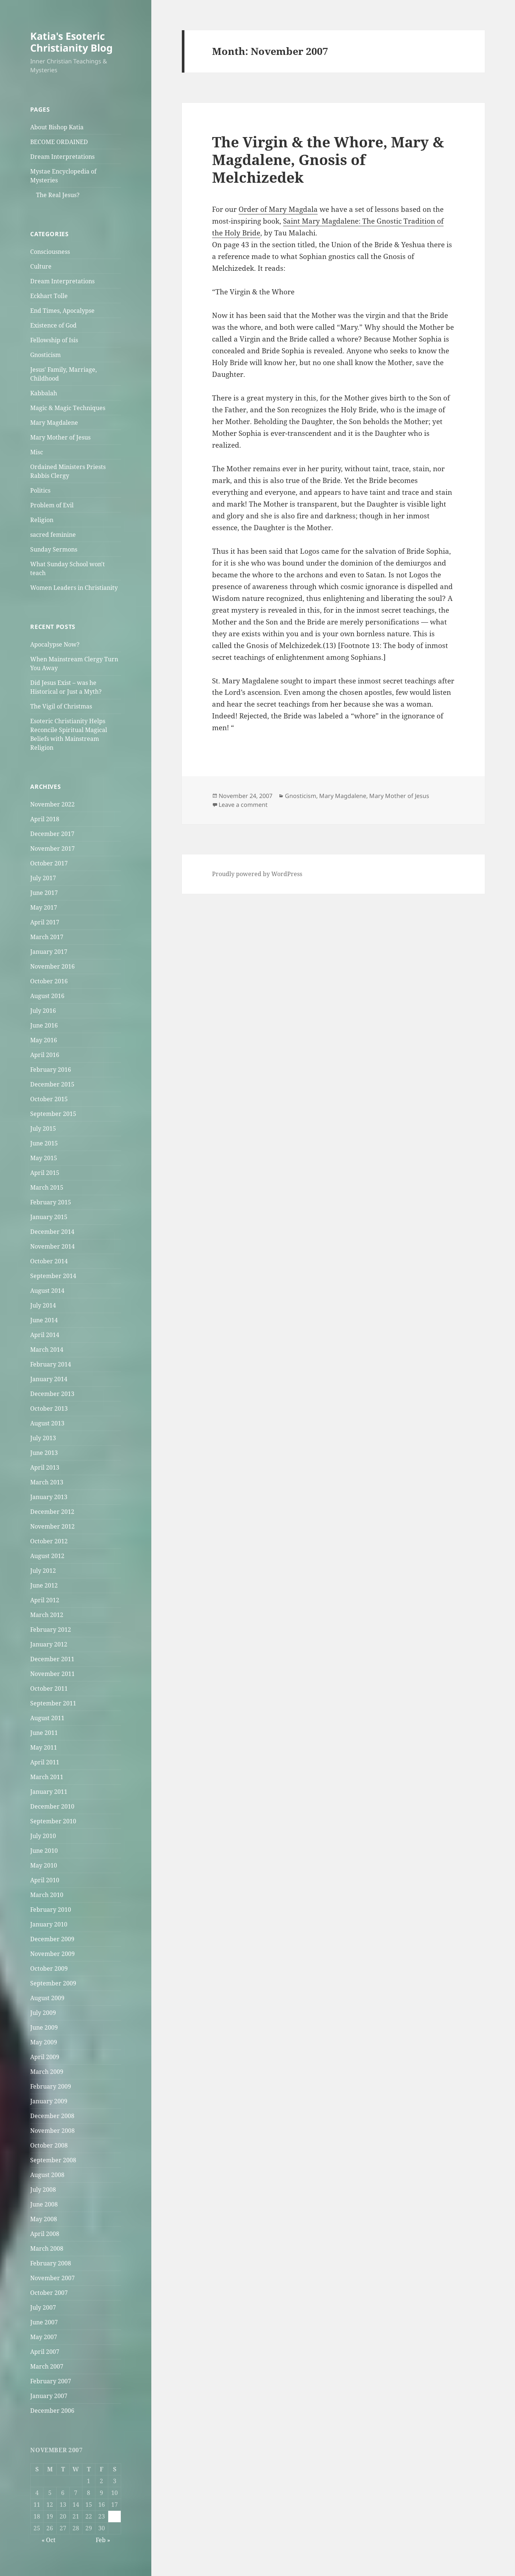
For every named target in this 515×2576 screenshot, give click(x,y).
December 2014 (52, 1232)
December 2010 (52, 1806)
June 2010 (44, 1851)
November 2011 (52, 1674)
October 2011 (49, 1688)
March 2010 (46, 1895)
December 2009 (52, 1939)
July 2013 (43, 1438)
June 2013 (44, 1453)
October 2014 (49, 1261)
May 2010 (43, 1865)
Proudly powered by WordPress (257, 874)
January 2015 (48, 1217)
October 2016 (49, 981)
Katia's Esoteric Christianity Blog (71, 42)
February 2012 (50, 1629)
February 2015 (50, 1202)
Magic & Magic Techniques (67, 408)
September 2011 (53, 1703)
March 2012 (46, 1615)
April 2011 (44, 1762)
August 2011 (47, 1718)
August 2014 (47, 1291)
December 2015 (52, 1084)
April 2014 (44, 1335)
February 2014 (50, 1364)
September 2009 (53, 1983)
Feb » (103, 2540)
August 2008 (47, 2175)
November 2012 (52, 1526)
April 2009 (44, 2057)
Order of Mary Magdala (278, 209)
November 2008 (52, 2131)
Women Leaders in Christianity (74, 588)
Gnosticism (45, 355)
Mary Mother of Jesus (60, 437)
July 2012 (43, 1571)
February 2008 (50, 2263)
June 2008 (44, 2204)
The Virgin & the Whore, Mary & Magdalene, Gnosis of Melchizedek (328, 159)
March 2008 (46, 2248)
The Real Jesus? (58, 195)
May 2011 (43, 1747)
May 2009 (43, 2042)
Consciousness (50, 252)
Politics (40, 490)
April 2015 (44, 1173)
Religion (41, 520)
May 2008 (43, 2219)
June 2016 (44, 1025)
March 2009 (46, 2072)
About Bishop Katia (57, 127)
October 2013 (49, 1408)
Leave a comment (243, 805)
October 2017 (49, 863)
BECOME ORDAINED (59, 142)
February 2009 (50, 2086)
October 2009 (49, 1968)
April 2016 (44, 1055)
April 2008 (44, 2234)
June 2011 (44, 1733)
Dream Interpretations (62, 157)
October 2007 (49, 2293)
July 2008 (43, 2189)
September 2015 (53, 1114)
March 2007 (46, 2366)
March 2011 (46, 1777)
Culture (41, 266)
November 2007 (52, 2278)
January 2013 (48, 1497)
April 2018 (44, 819)
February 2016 (50, 1069)
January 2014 (48, 1379)
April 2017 (44, 922)
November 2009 (52, 1954)
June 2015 (44, 1143)
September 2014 (53, 1276)
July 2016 (43, 1011)
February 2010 (50, 1909)
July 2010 (43, 1836)
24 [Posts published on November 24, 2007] (114, 2516)
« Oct (49, 2540)
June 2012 (44, 1585)
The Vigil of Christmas (61, 706)
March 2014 (46, 1349)
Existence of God (53, 325)
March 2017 (46, 937)
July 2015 (43, 1128)
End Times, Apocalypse (62, 311)
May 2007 (43, 2337)
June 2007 (44, 2322)
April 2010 (44, 1880)
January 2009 (48, 2101)
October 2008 (49, 2145)
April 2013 (44, 1467)
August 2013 (47, 1423)
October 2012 (49, 1541)
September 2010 (53, 1821)
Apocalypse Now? (55, 644)
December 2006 (52, 2411)
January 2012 (48, 1644)
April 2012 (44, 1600)
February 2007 (50, 2381)
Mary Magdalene (54, 423)
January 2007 (48, 2396)
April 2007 (44, 2352)
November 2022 (52, 804)
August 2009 (47, 1998)
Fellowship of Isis (54, 340)
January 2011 (48, 1792)
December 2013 (52, 1394)
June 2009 (44, 2027)
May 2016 (43, 1040)
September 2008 (53, 2160)
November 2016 (52, 966)
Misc (36, 452)
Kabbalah (43, 393)
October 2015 (49, 1099)
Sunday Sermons (53, 549)
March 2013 (46, 1482)
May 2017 (43, 907)
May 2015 (43, 1158)
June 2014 (44, 1320)
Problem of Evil (52, 505)
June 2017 (44, 893)
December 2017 (52, 834)
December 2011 (52, 1659)
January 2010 (48, 1924)
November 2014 (52, 1246)
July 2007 (43, 2307)
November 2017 (52, 848)
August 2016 (47, 996)
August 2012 (47, 1556)
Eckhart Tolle (49, 296)
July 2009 (43, 2013)
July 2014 (43, 1305)
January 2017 (48, 952)
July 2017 (43, 878)
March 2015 (46, 1187)
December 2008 (52, 2116)
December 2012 (52, 1512)
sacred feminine (53, 535)
